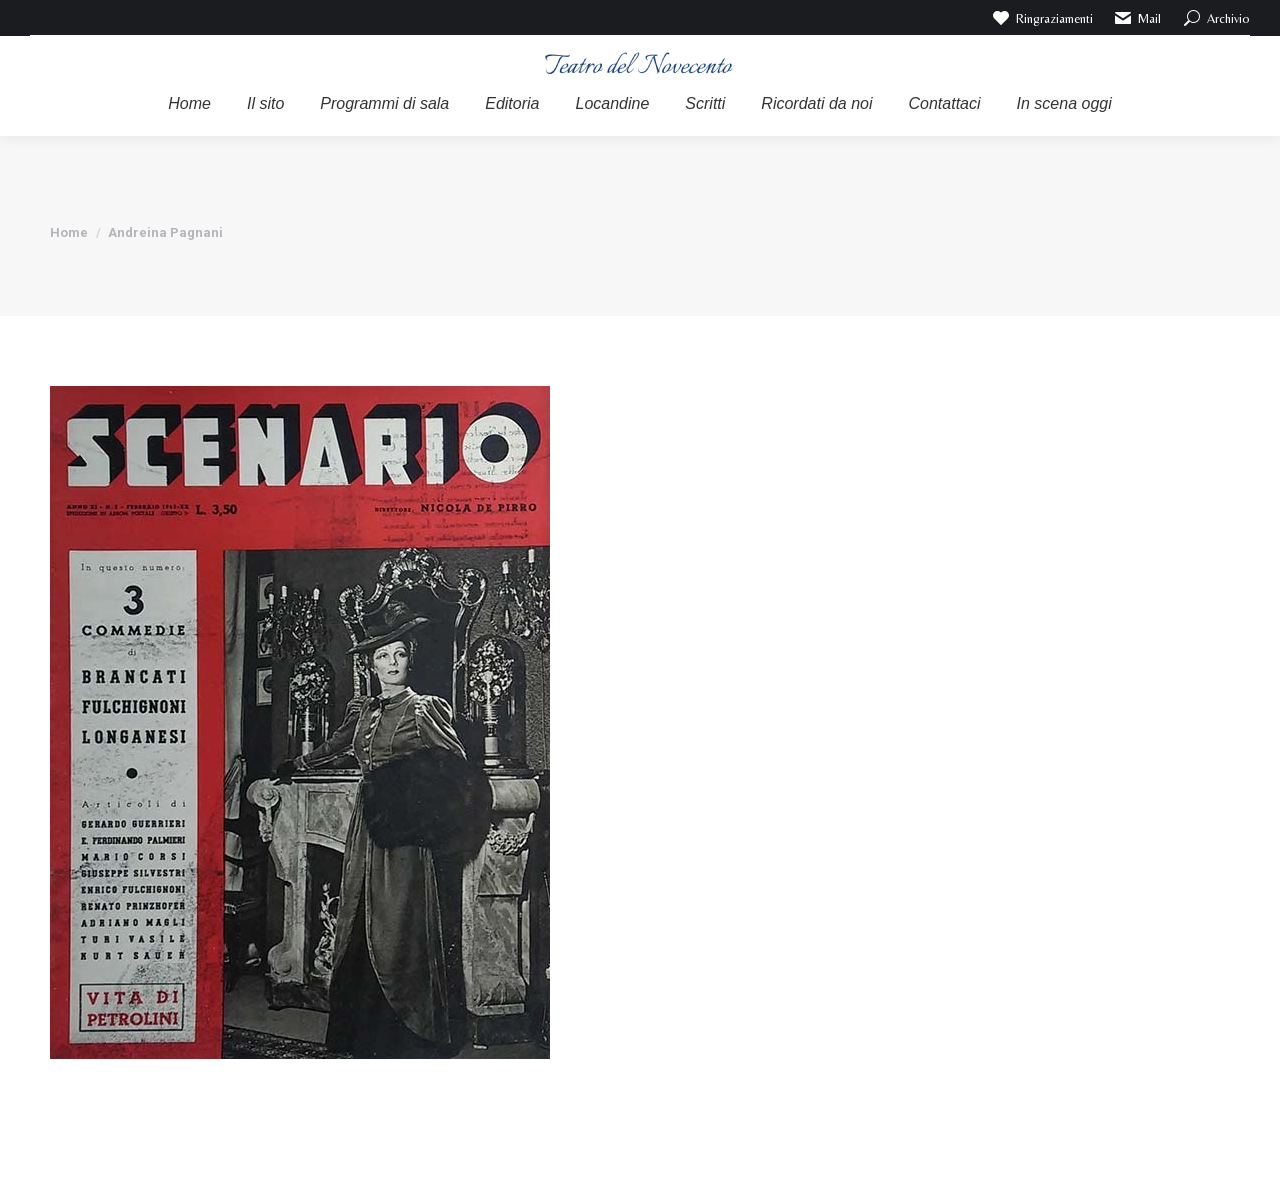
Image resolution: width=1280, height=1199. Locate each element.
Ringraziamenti (1041, 18)
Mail (1137, 18)
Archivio (1215, 18)
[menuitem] (189, 104)
